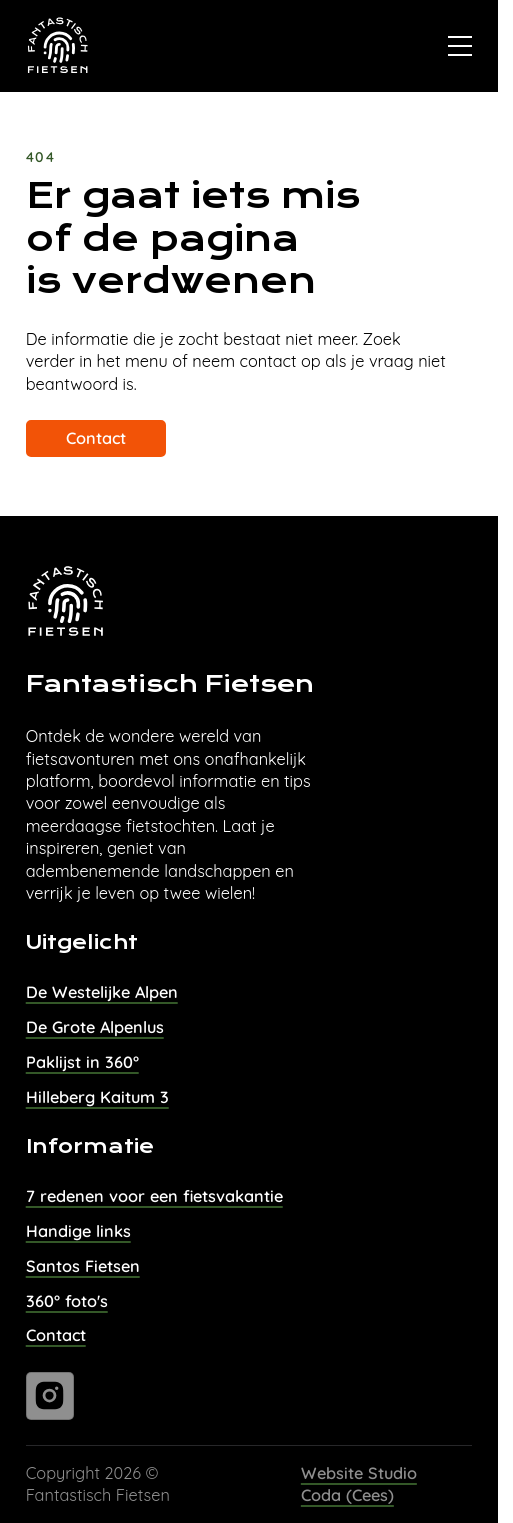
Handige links (78, 1231)
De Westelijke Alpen (102, 992)
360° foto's (67, 1301)
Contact (96, 438)
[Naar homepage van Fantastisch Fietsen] (58, 46)
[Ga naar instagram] (50, 1396)
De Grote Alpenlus (95, 1027)
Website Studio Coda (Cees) (359, 1484)
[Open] (460, 46)
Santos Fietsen (83, 1266)
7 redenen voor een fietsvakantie (154, 1196)
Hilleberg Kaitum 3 (97, 1097)
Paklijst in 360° (82, 1062)
